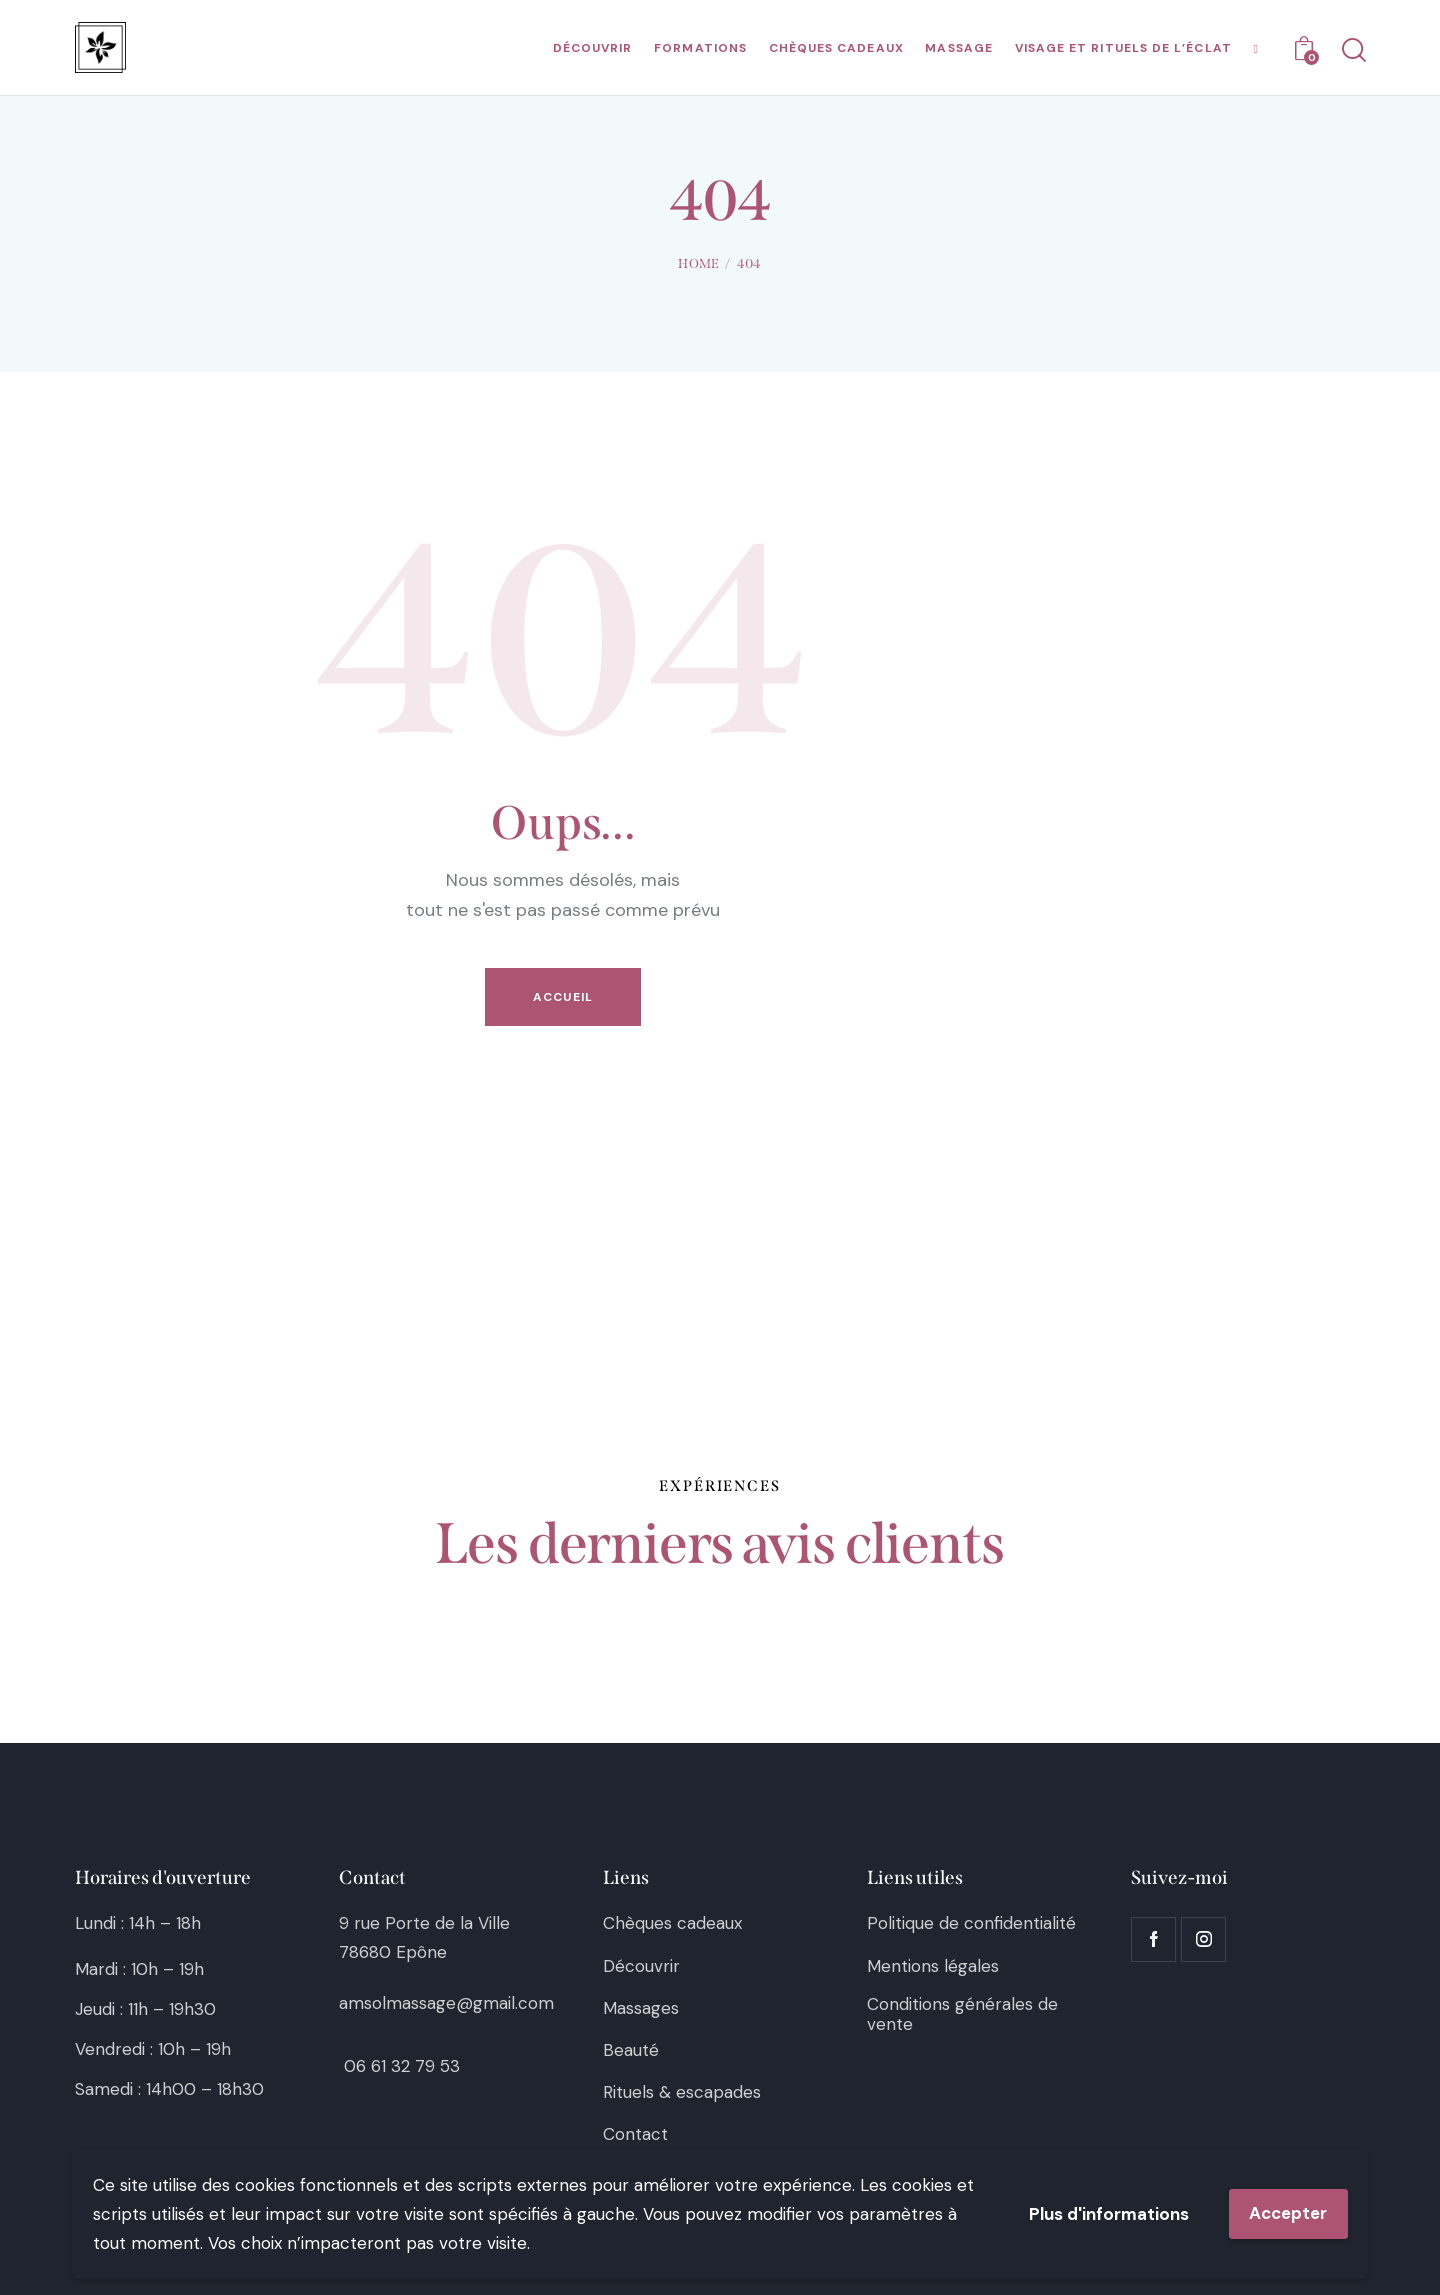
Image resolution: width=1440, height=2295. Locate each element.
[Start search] (1352, 50)
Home (698, 263)
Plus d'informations (1109, 2214)
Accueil (563, 997)
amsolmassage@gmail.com (446, 2003)
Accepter (1288, 2213)
